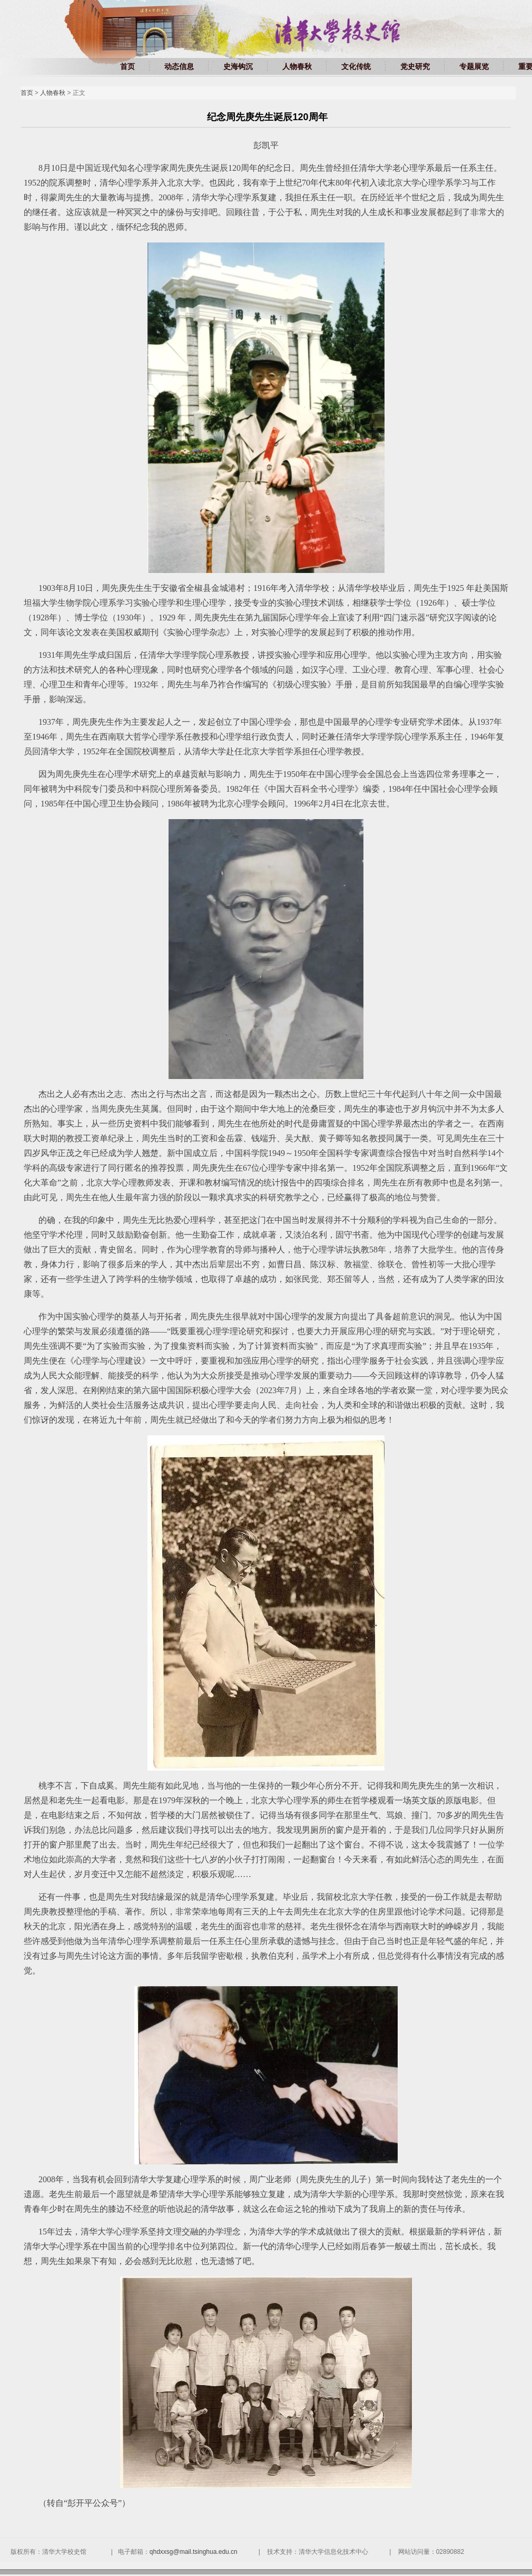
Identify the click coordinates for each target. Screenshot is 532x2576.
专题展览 (474, 66)
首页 (127, 66)
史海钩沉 (238, 66)
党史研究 (415, 66)
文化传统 (356, 66)
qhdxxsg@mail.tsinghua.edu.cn (194, 2551)
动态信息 (179, 66)
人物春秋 (297, 66)
